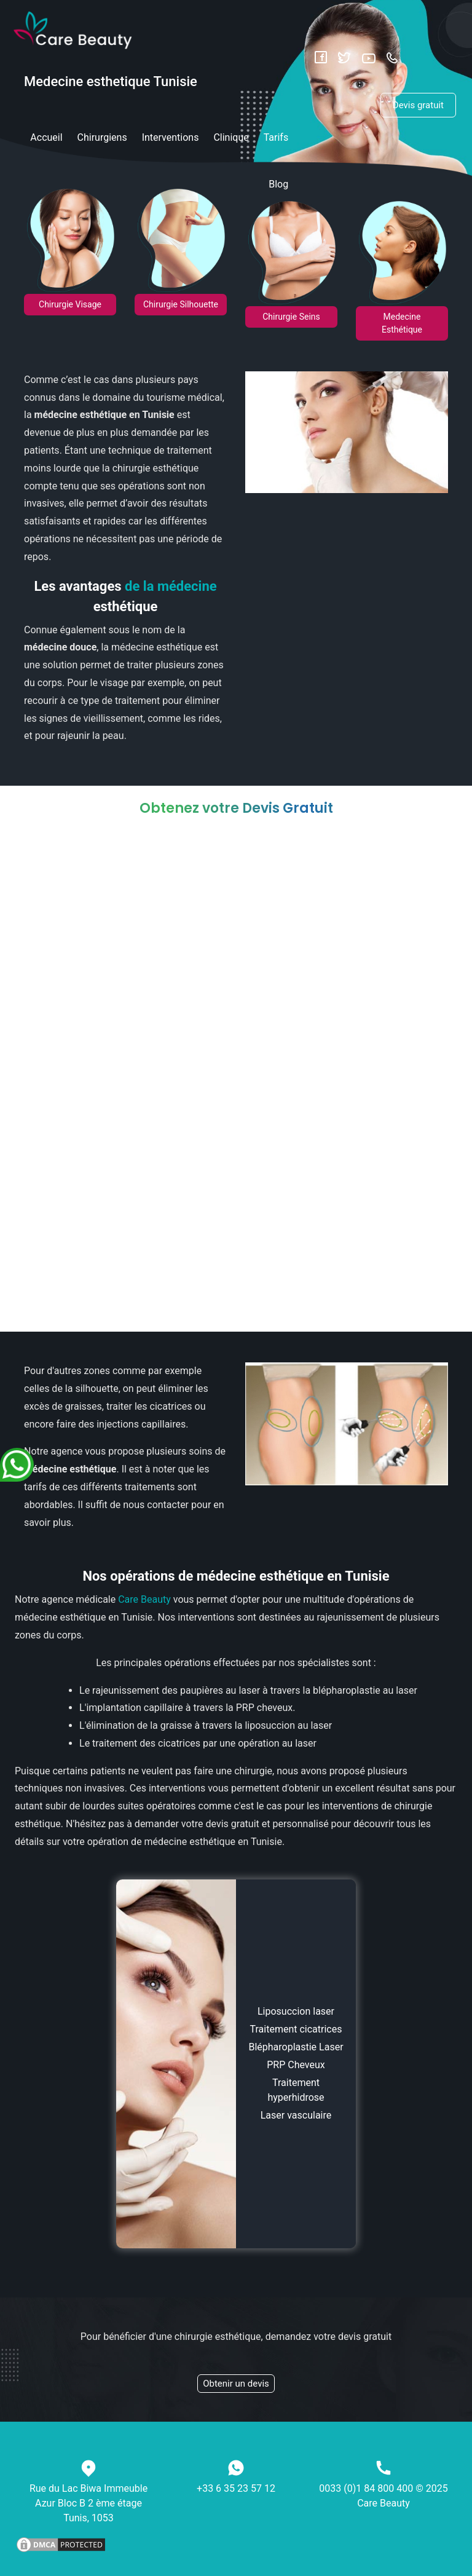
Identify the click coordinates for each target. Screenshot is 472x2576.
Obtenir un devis (236, 2383)
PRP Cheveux (296, 2065)
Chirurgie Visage (70, 304)
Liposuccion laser (296, 2011)
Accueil (46, 137)
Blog (278, 184)
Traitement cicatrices (296, 2029)
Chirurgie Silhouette (180, 304)
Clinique (230, 137)
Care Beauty (144, 1599)
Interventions (170, 137)
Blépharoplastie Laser (295, 2047)
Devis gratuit (418, 105)
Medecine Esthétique (402, 323)
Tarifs (276, 137)
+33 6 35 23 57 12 (236, 2488)
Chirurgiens (102, 137)
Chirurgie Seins (291, 317)
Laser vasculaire (296, 2115)
